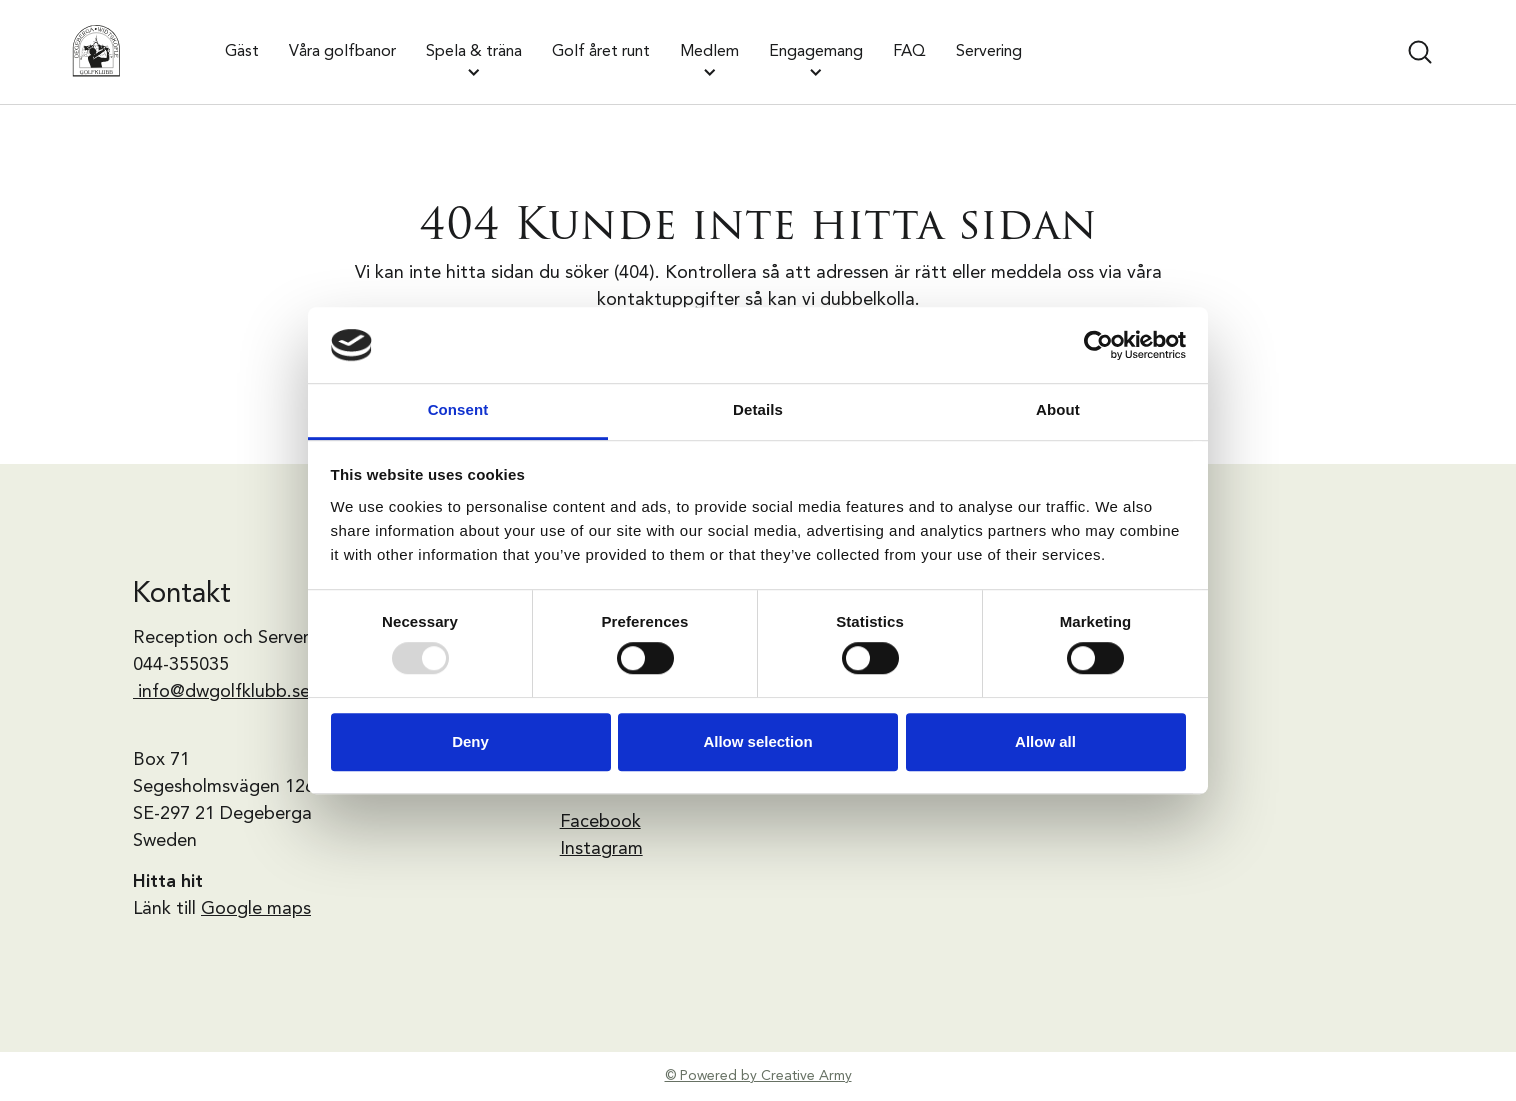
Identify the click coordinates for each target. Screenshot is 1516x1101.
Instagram (601, 849)
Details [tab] (758, 410)
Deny (470, 741)
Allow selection (757, 741)
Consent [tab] (458, 410)
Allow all (1045, 741)
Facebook (600, 822)
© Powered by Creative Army (758, 1076)
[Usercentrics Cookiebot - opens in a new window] (1098, 345)
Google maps (256, 909)
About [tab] (1058, 410)
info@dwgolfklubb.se (224, 692)
